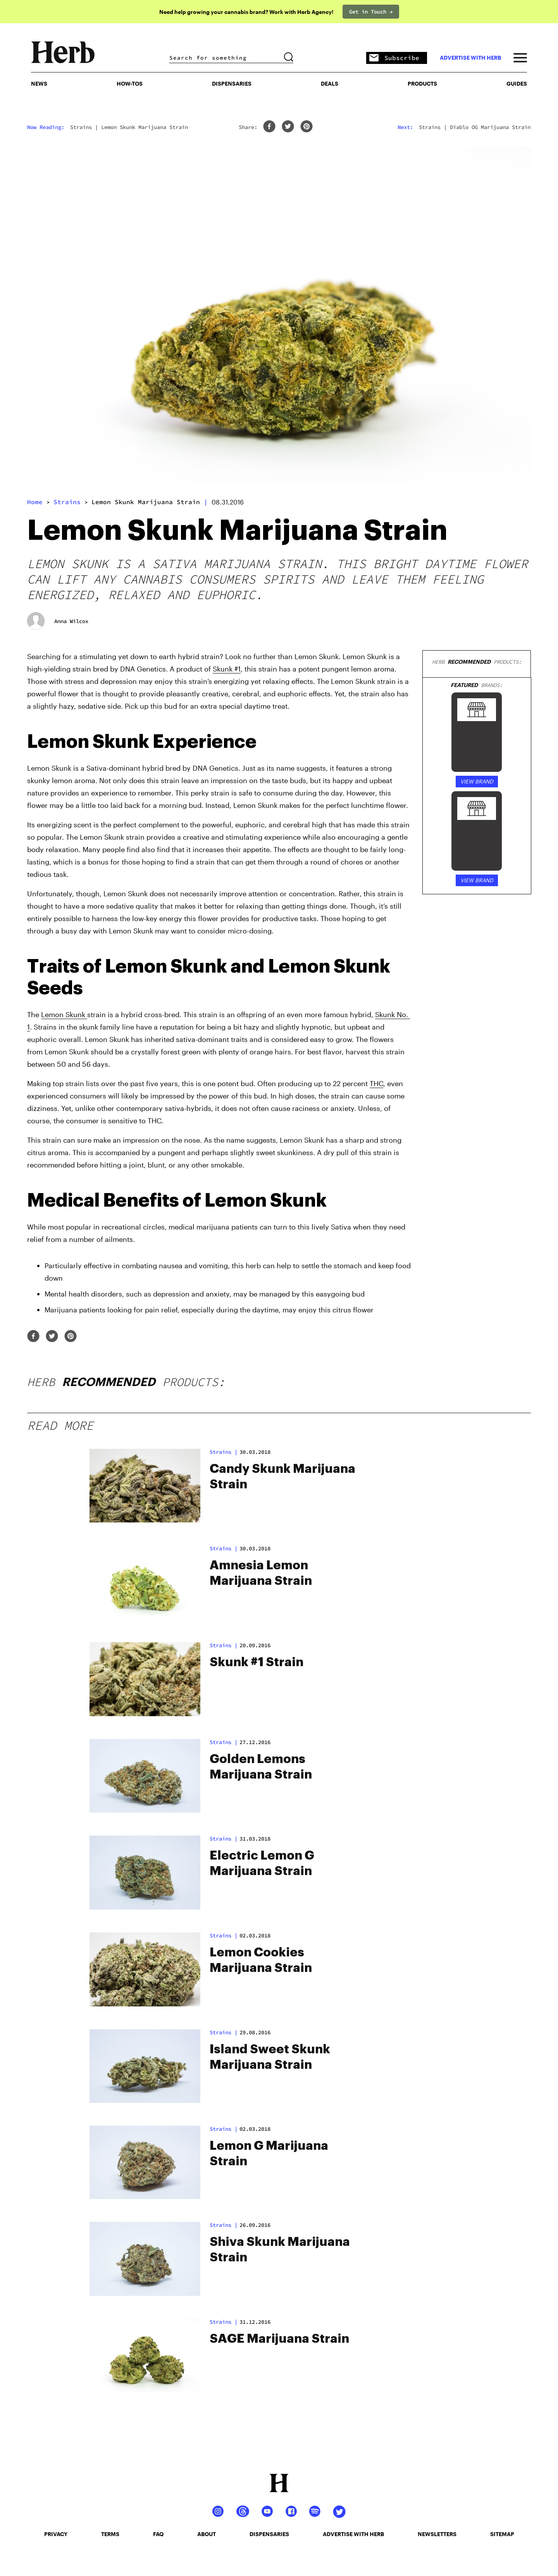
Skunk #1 (227, 669)
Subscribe (394, 58)
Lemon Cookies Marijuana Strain (261, 1960)
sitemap (502, 2534)
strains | (224, 1452)
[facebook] (269, 127)
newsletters (437, 2534)
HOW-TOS (130, 83)
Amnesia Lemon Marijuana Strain (261, 1573)
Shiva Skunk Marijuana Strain (280, 2250)
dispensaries (269, 2534)
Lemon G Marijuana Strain (269, 2154)
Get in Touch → (371, 11)
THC (376, 1083)
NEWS (39, 83)
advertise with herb (470, 58)
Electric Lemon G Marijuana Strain (262, 1863)
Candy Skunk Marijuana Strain (282, 1477)
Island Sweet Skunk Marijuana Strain (270, 2057)
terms (110, 2534)
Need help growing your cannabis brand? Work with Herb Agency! (246, 12)
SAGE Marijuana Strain (279, 2339)
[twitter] (288, 127)
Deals (329, 83)
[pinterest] (306, 127)
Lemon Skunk (64, 1014)
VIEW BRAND (476, 781)
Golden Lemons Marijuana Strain (261, 1767)
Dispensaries (231, 83)
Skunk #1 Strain (256, 1662)
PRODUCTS (422, 83)
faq (158, 2534)
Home (35, 502)
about (206, 2534)
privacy (55, 2534)
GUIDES (516, 83)
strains (67, 502)
